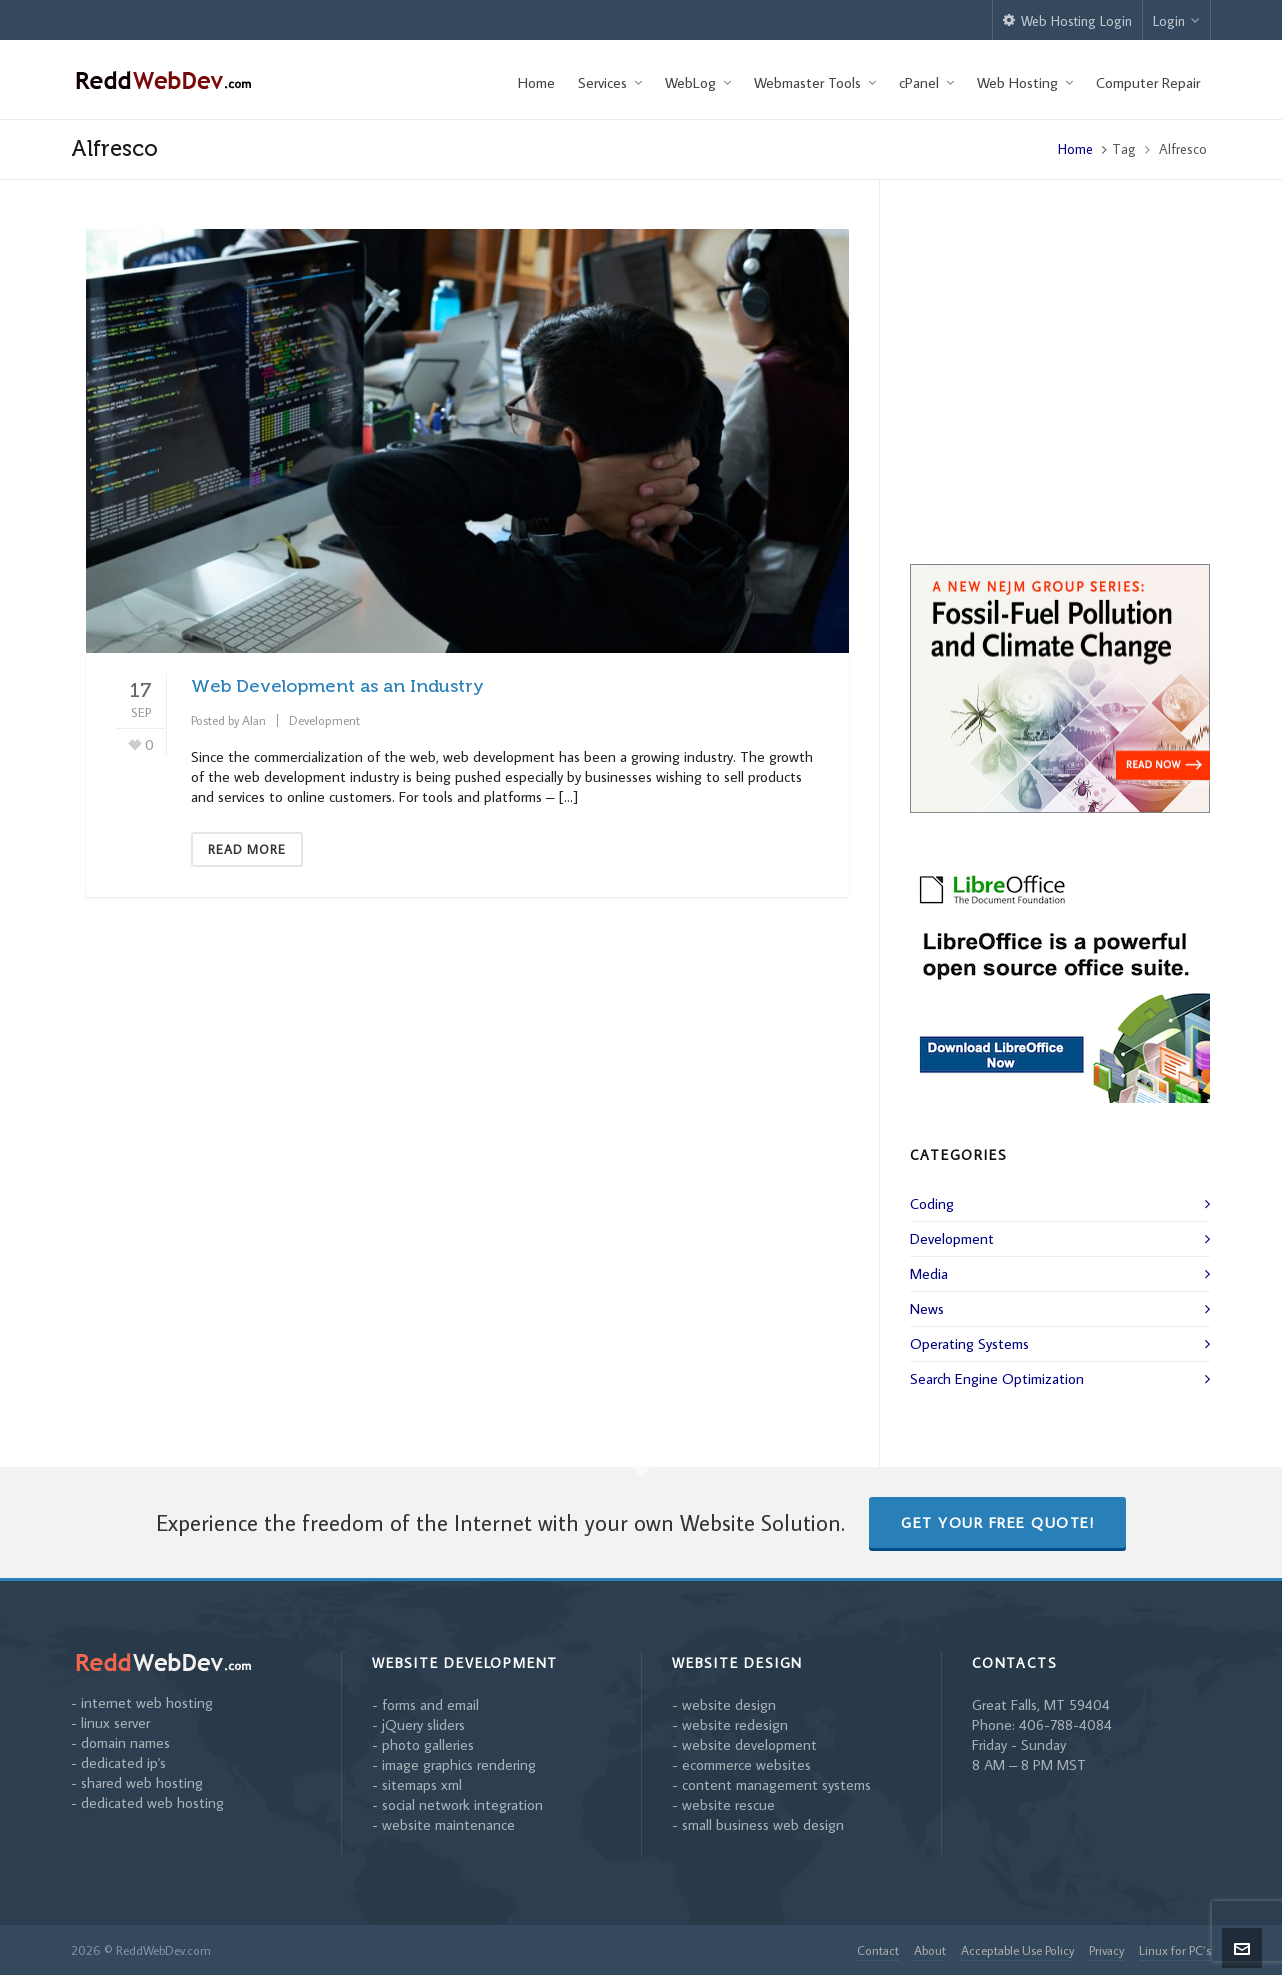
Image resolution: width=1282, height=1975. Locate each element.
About (930, 1950)
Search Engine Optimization (997, 1378)
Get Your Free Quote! (997, 1522)
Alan (254, 720)
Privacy (1106, 1950)
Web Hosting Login (1067, 21)
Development (324, 720)
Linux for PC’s (1175, 1950)
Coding (932, 1203)
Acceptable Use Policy (1017, 1950)
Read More (247, 849)
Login (1176, 21)
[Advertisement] (1060, 394)
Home (1075, 149)
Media (929, 1273)
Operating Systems (969, 1343)
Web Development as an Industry (337, 686)
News (927, 1308)
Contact (878, 1950)
